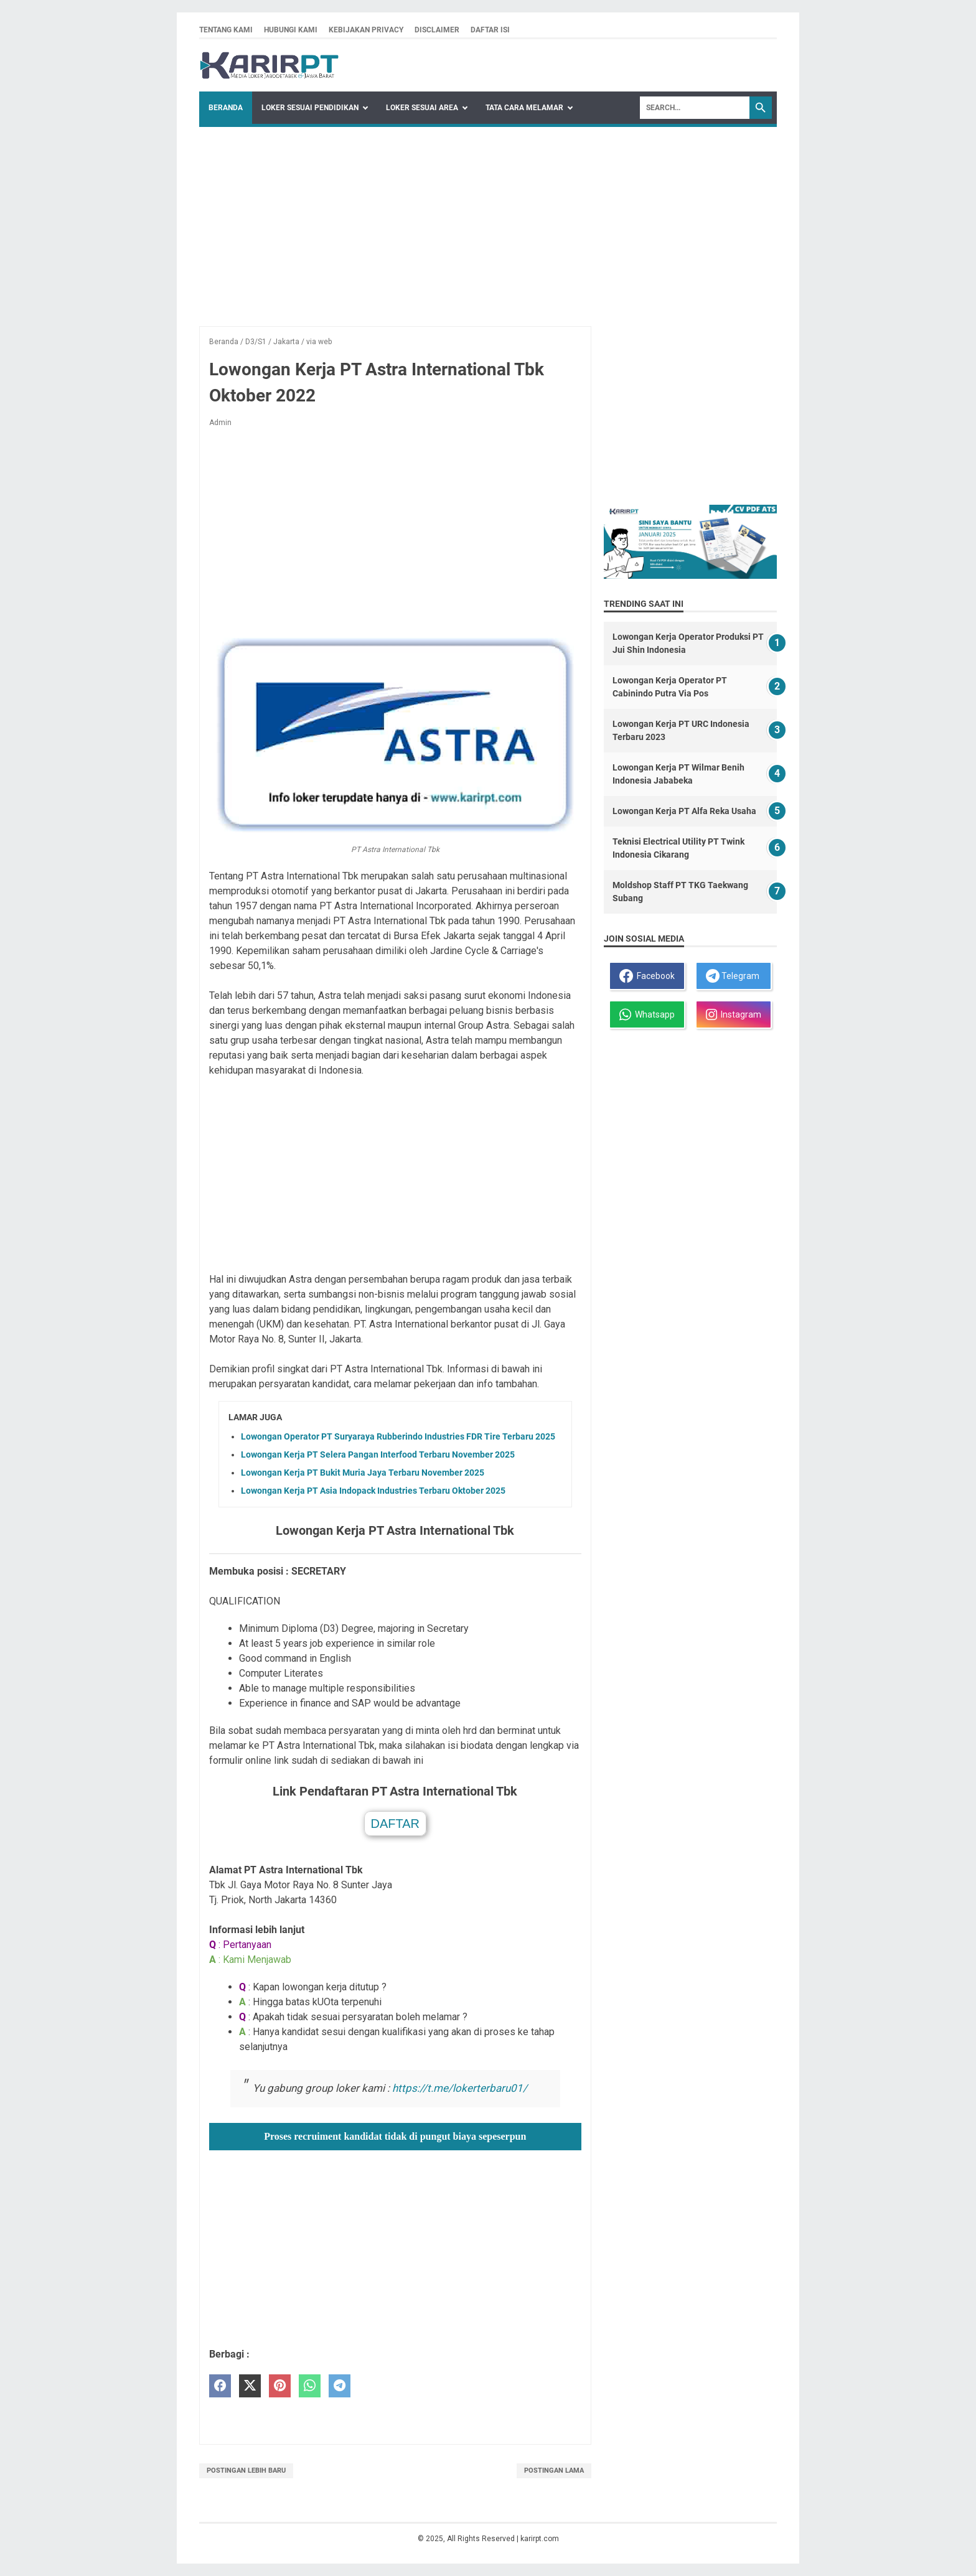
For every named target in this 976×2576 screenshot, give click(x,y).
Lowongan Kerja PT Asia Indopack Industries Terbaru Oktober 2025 (373, 1491)
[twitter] (250, 2385)
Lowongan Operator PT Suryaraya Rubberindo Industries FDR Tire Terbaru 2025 (398, 1436)
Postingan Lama (554, 2470)
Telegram (732, 976)
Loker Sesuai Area (422, 107)
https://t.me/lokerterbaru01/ (459, 2088)
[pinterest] (280, 2385)
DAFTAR (395, 1823)
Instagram (733, 1014)
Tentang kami (226, 30)
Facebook (647, 976)
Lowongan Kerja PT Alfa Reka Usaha (684, 811)
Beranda (226, 107)
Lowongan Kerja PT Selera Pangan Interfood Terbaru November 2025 (378, 1454)
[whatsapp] (310, 2385)
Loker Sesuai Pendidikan (310, 107)
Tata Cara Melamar (524, 107)
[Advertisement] (488, 220)
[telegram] (339, 2385)
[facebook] (220, 2385)
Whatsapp (647, 1014)
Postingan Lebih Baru (246, 2470)
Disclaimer (437, 30)
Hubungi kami (290, 30)
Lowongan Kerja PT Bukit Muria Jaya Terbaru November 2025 (362, 1473)
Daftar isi (490, 30)
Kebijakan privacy (366, 30)
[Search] (694, 107)
